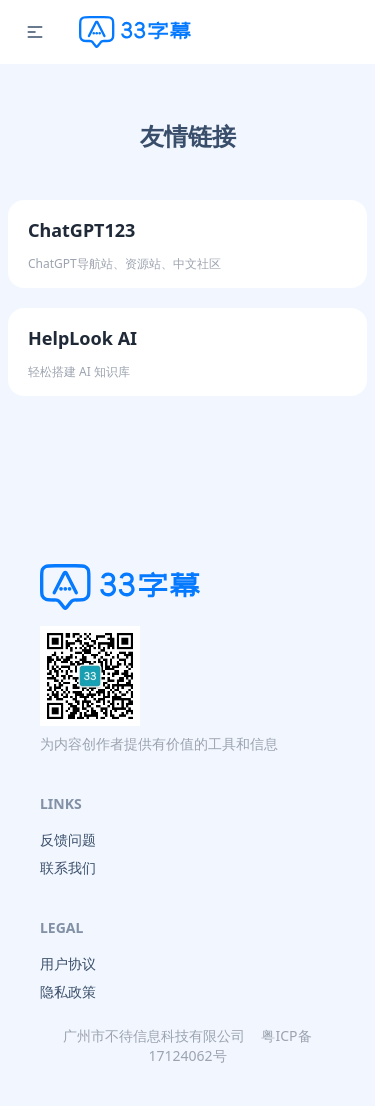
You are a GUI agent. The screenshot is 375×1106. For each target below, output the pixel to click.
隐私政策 (68, 991)
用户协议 (68, 963)
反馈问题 (68, 839)
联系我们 (68, 867)
